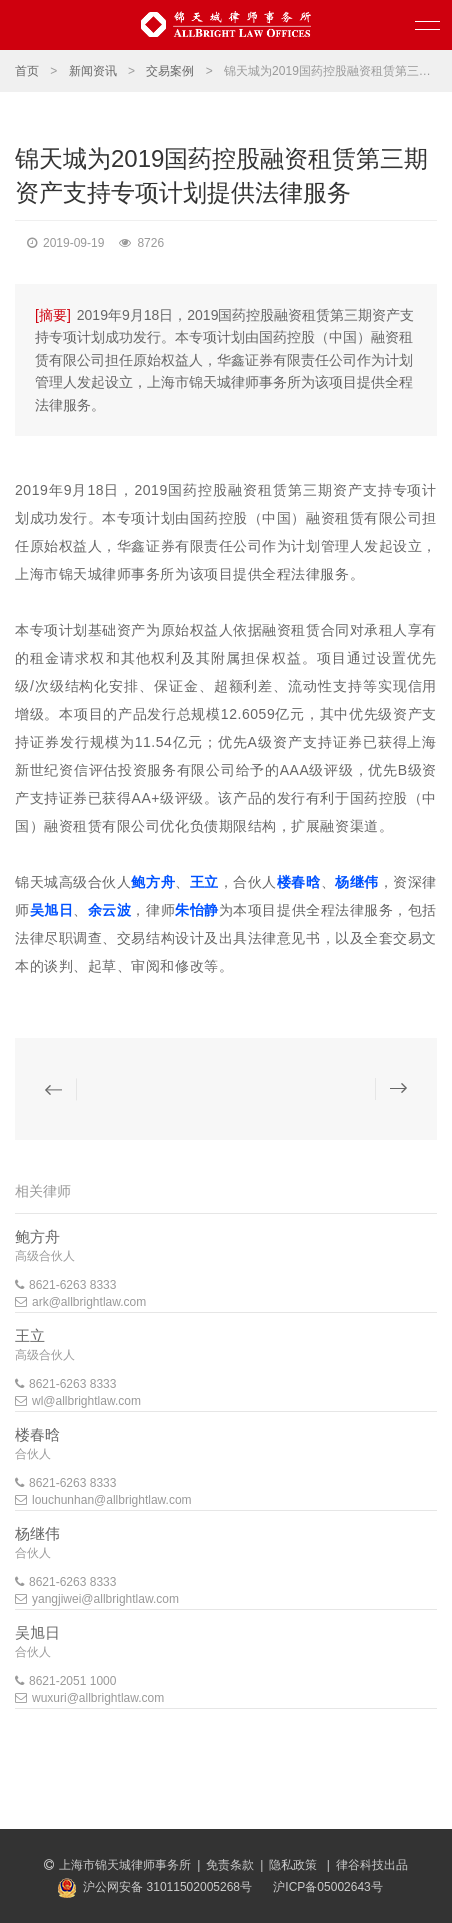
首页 (27, 71)
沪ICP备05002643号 (327, 1887)
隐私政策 (294, 1865)
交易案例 (170, 71)
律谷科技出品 (372, 1865)
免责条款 (230, 1865)
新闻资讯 (93, 71)
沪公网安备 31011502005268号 (167, 1887)
